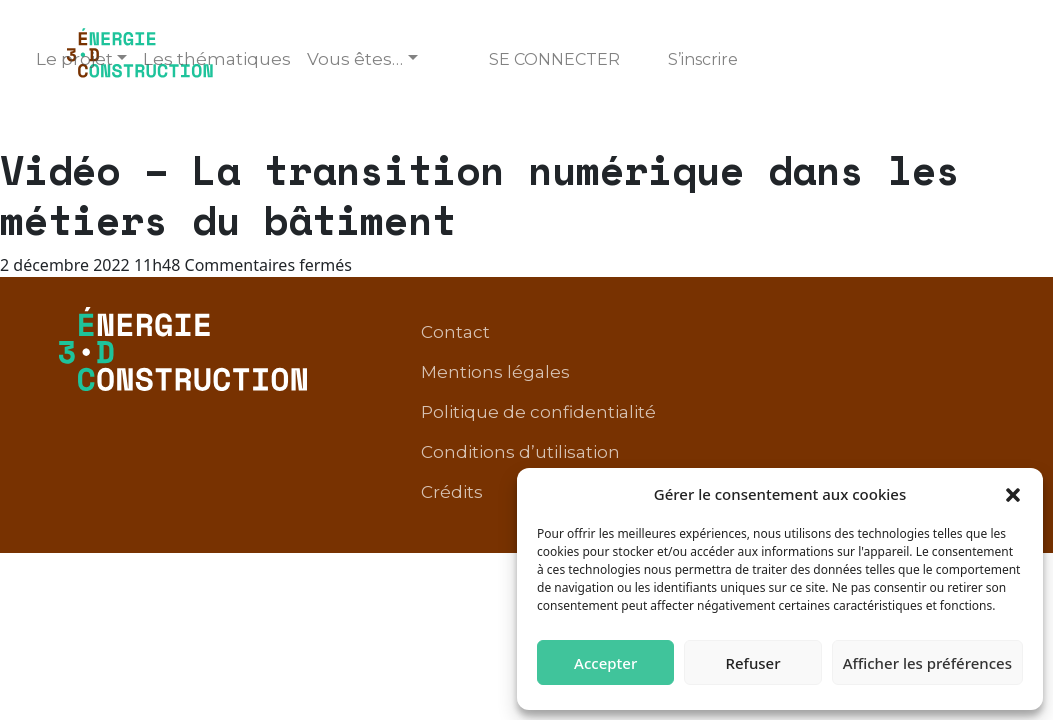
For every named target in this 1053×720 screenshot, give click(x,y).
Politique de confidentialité (867, 400)
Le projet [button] (74, 59)
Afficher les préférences (927, 663)
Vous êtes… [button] (355, 59)
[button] (1013, 494)
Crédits (954, 430)
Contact (517, 400)
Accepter (605, 663)
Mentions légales (650, 400)
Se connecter (554, 59)
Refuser (752, 663)
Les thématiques (217, 59)
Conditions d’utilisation (798, 430)
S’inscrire (703, 59)
